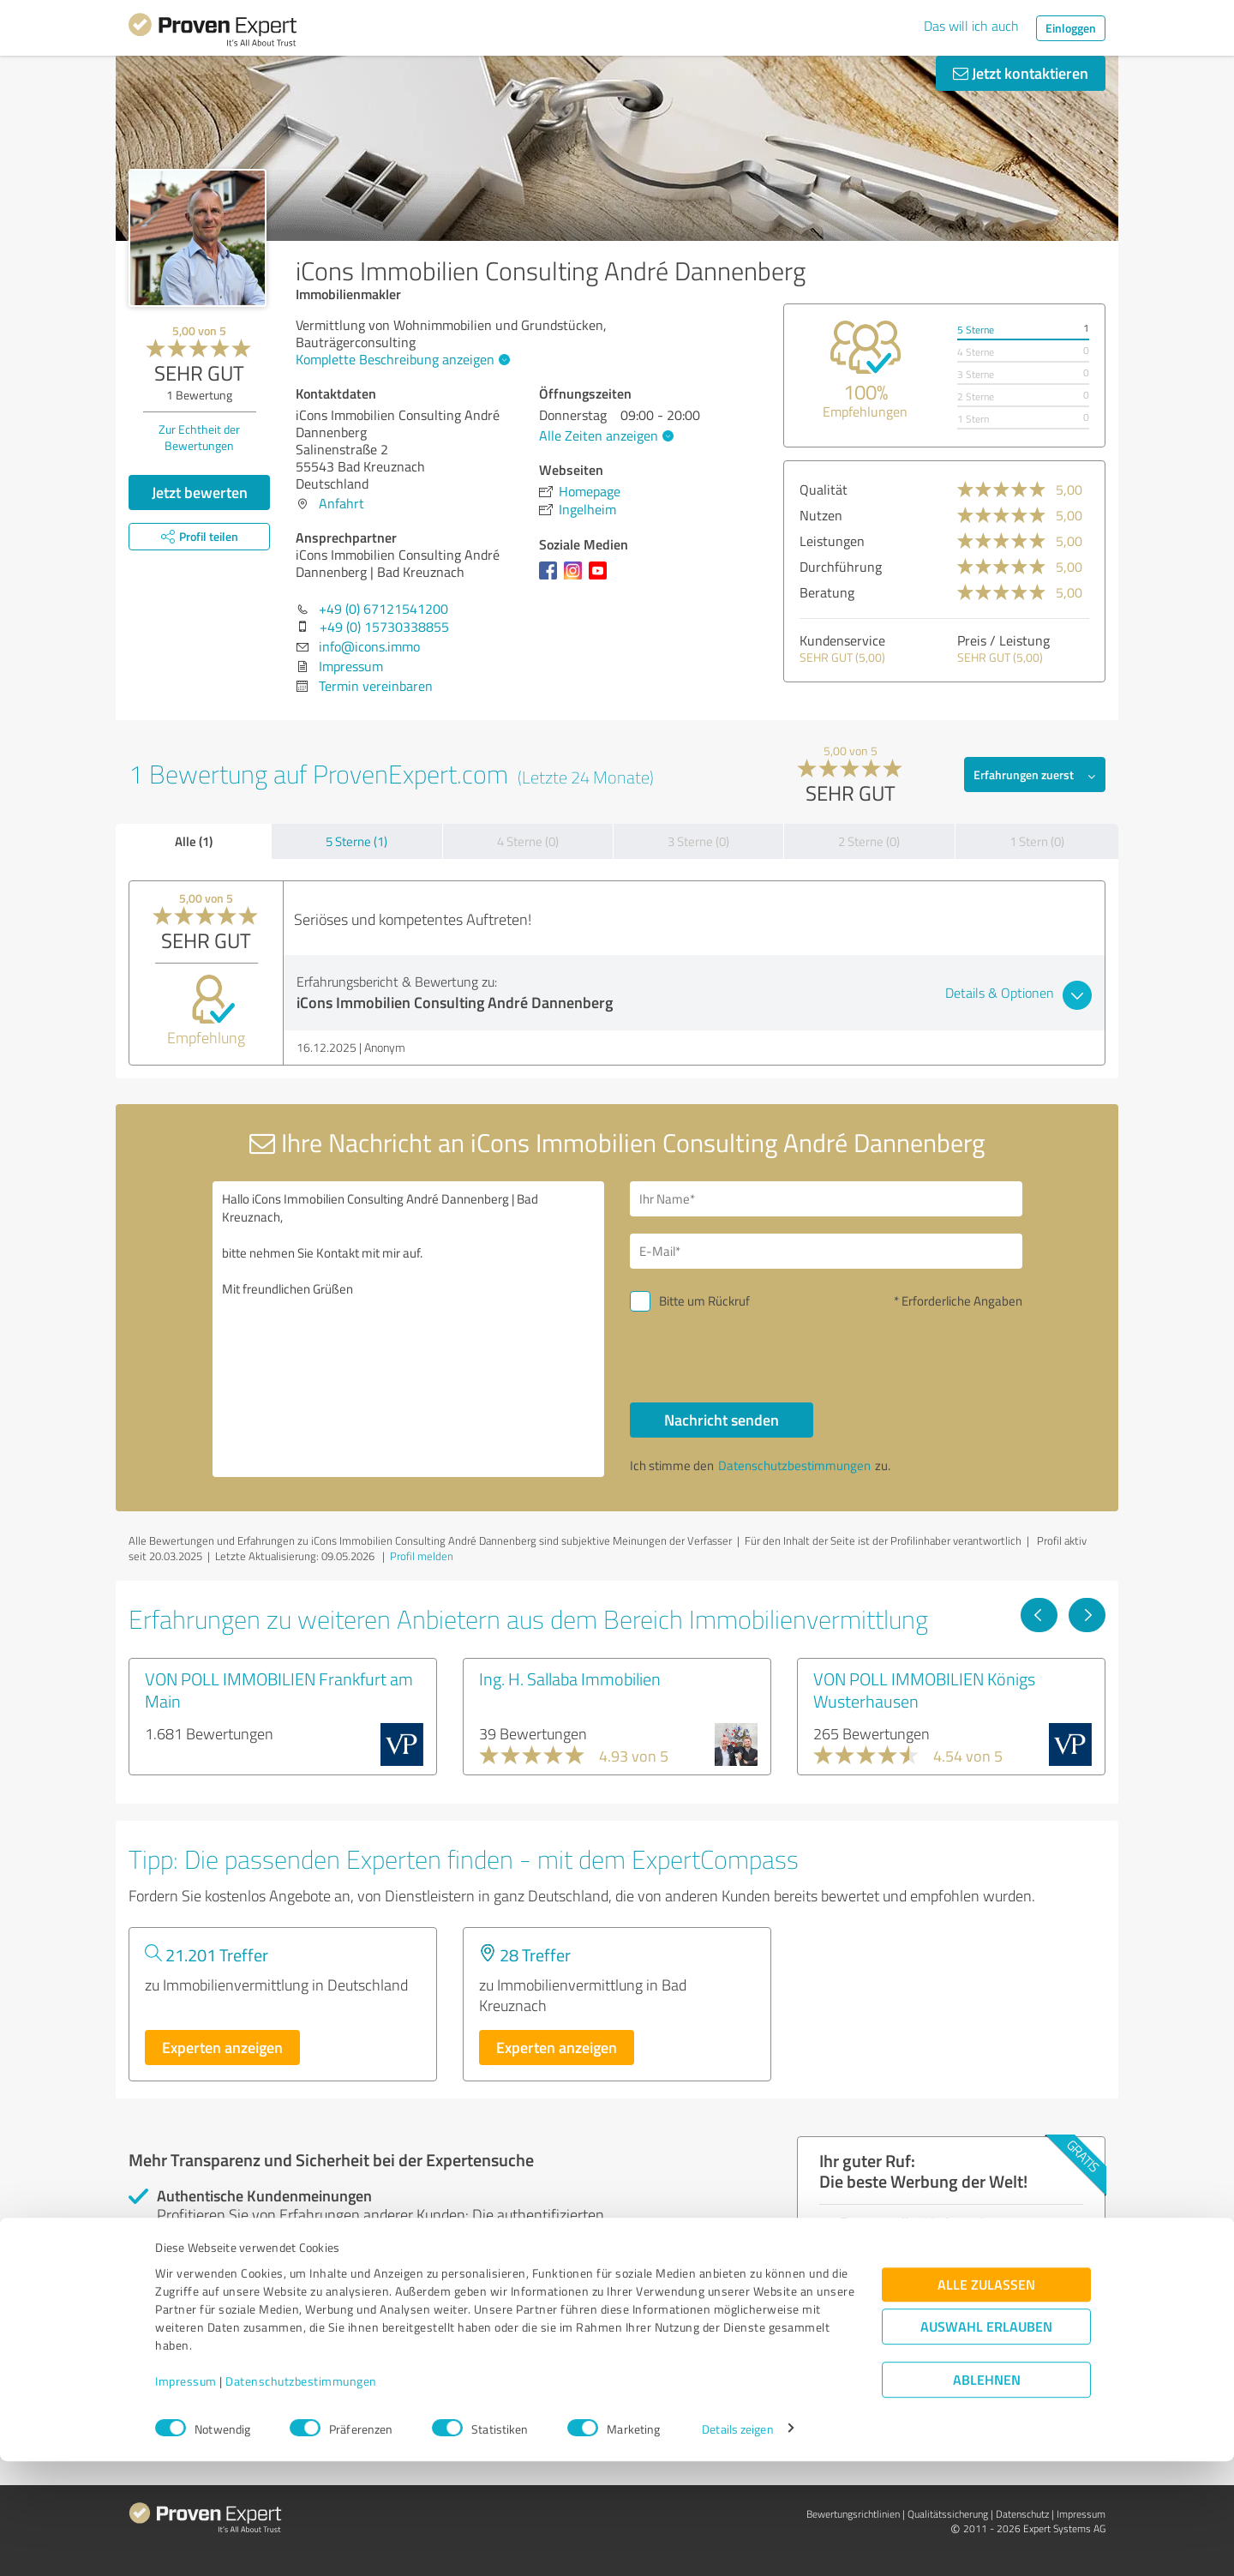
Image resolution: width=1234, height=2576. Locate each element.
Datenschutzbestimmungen (301, 2496)
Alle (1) (194, 841)
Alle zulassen (986, 2399)
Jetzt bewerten (200, 492)
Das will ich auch (971, 25)
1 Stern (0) (1036, 841)
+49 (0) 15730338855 (384, 626)
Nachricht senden (721, 1419)
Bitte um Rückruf (704, 1301)
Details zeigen (737, 2544)
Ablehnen (987, 2494)
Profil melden (421, 1556)
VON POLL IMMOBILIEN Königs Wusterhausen (924, 1689)
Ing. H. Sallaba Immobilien (570, 1678)
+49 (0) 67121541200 (383, 608)
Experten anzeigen (222, 2047)
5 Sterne (975, 329)
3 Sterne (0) (698, 841)
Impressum (186, 2496)
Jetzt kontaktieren (1020, 73)
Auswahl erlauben (986, 2441)
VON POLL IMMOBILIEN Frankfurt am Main (279, 1689)
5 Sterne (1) (356, 841)
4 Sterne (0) (528, 841)
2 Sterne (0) (869, 841)
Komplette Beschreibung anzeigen (401, 359)
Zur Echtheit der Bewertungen (199, 437)
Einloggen (1070, 28)
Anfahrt (341, 503)
